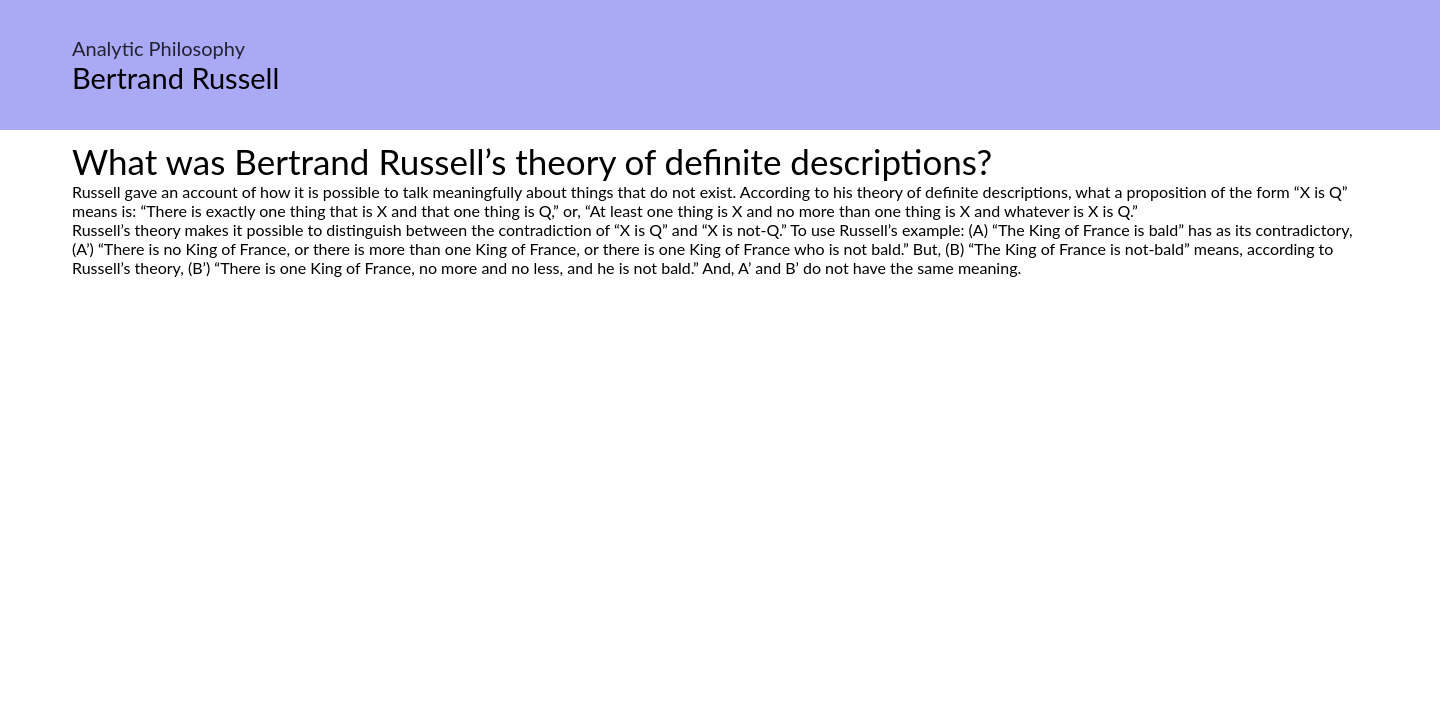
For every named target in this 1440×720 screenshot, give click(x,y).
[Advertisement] (720, 465)
